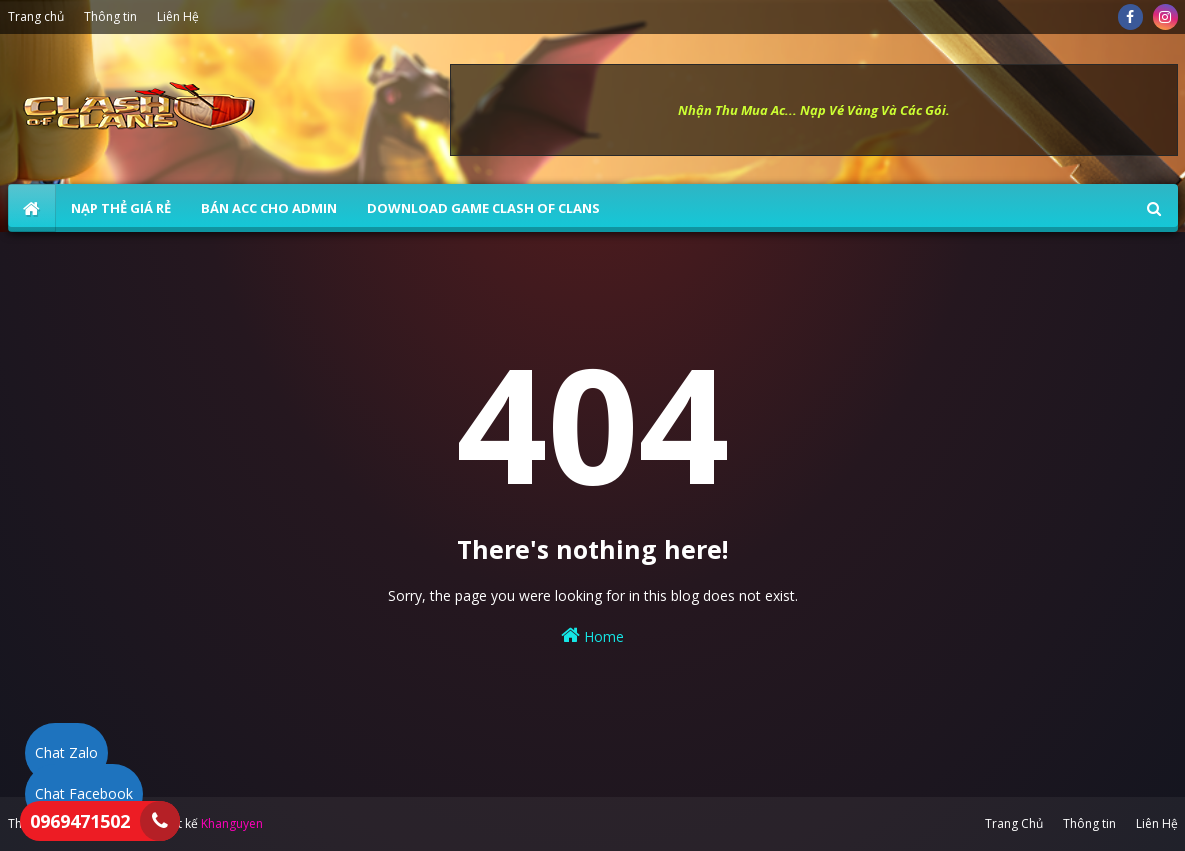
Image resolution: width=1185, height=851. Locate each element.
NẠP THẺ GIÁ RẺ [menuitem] (121, 208)
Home (592, 635)
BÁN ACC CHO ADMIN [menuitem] (269, 208)
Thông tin (110, 16)
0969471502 (80, 821)
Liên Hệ (178, 16)
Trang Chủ (1014, 823)
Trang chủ (36, 16)
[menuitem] (32, 208)
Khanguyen (232, 823)
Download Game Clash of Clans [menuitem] (483, 208)
